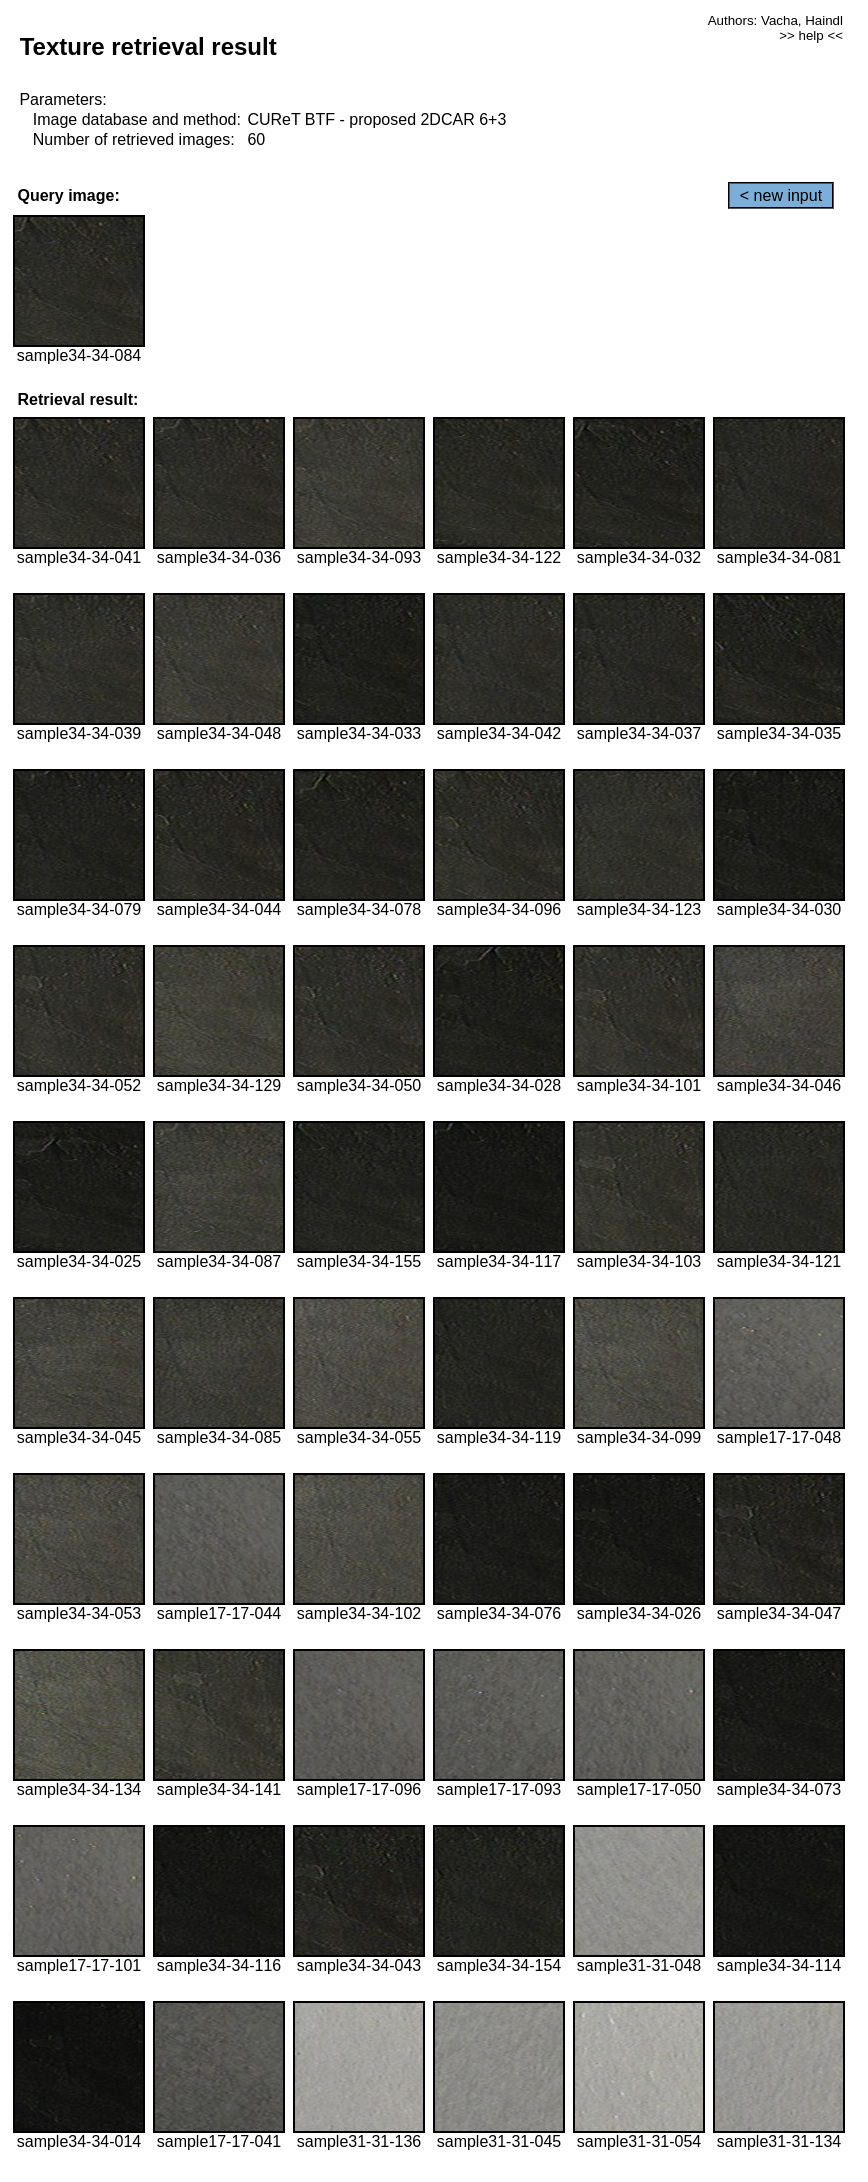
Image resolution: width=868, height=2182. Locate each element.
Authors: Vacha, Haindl (775, 20)
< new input (781, 195)
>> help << (811, 35)
